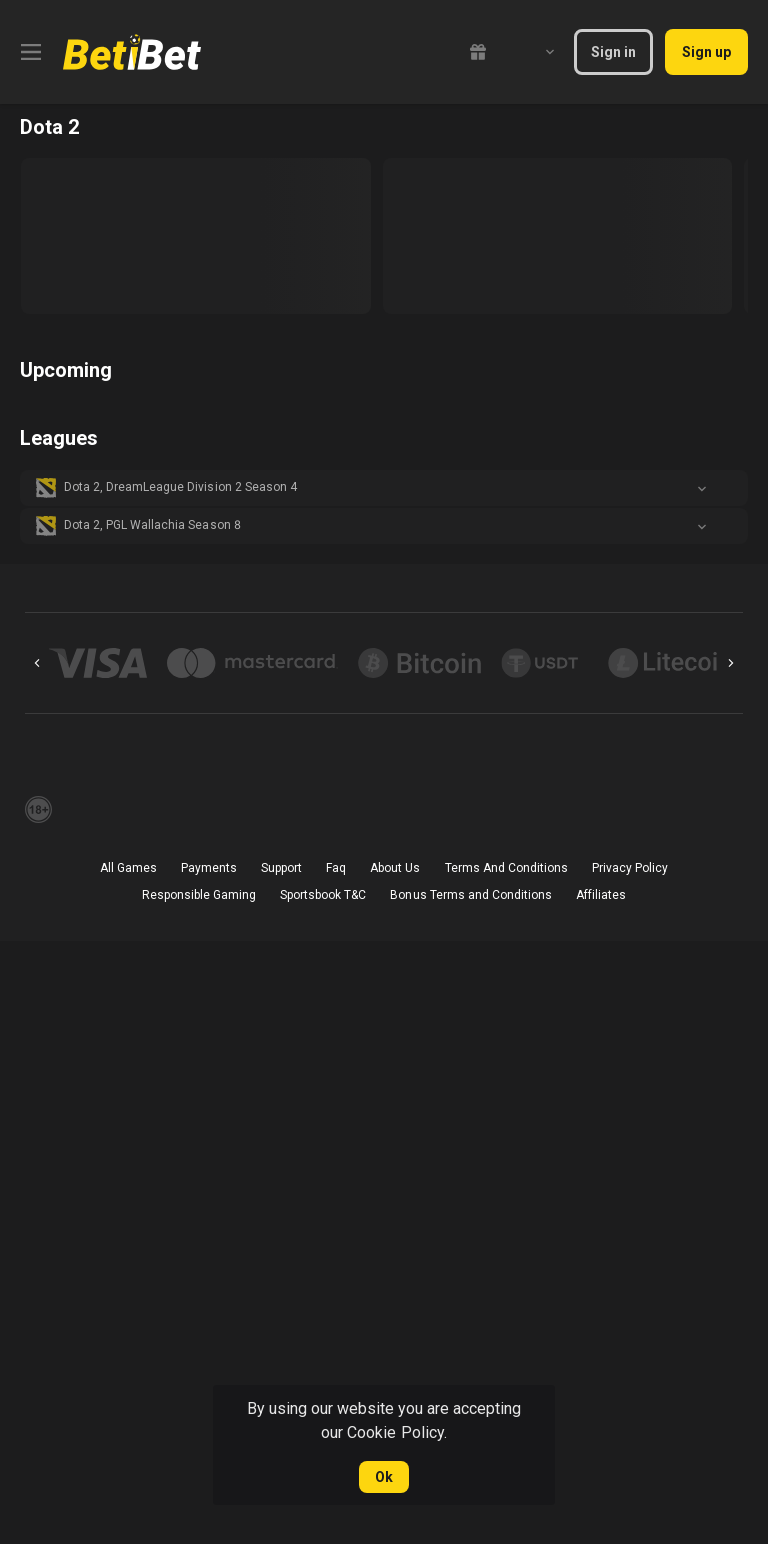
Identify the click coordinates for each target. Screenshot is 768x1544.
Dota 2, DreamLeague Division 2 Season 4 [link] (180, 487)
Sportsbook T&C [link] (323, 895)
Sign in (613, 52)
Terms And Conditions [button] (506, 868)
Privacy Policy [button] (630, 868)
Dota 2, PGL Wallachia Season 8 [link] (152, 525)
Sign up (706, 52)
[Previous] (37, 663)
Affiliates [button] (601, 895)
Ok (384, 1477)
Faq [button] (336, 868)
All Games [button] (128, 868)
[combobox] (535, 52)
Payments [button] (209, 868)
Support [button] (281, 868)
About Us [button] (395, 868)
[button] (384, 488)
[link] (132, 52)
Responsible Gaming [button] (199, 895)
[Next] (731, 663)
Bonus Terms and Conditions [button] (471, 895)
